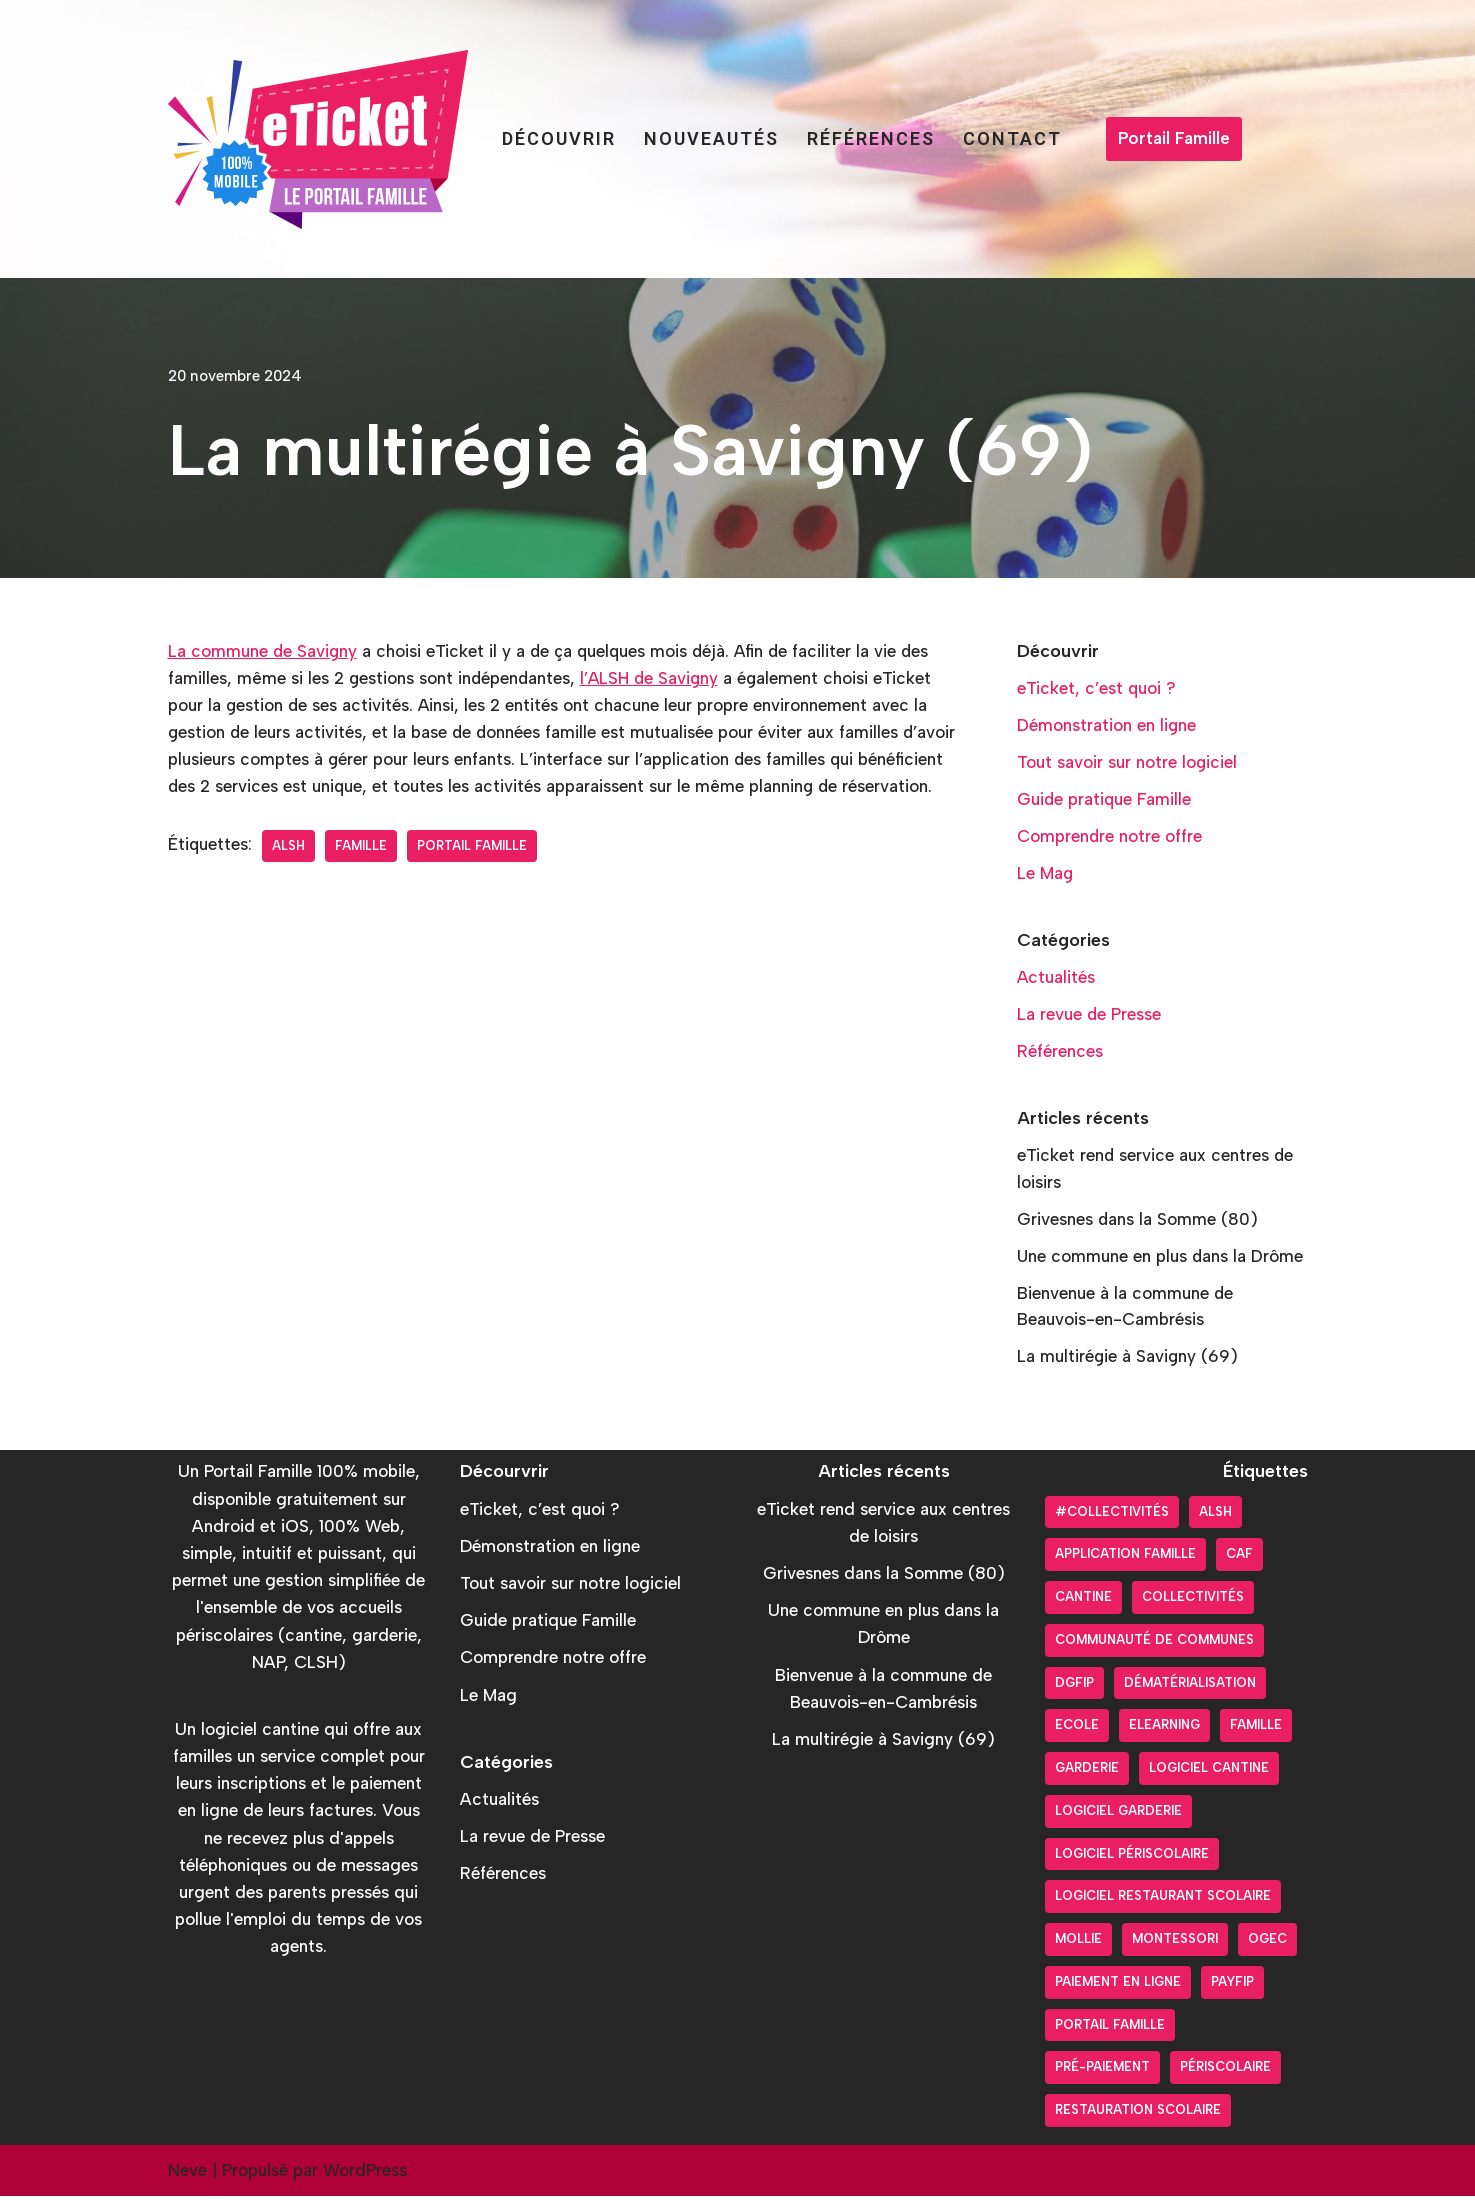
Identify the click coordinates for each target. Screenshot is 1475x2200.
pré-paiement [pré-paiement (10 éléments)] (1102, 2071)
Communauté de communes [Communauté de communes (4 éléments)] (1154, 1643)
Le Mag (1045, 874)
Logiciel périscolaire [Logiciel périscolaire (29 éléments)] (1132, 1857)
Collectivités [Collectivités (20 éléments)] (1193, 1600)
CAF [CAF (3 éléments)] (1239, 1558)
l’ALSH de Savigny (654, 678)
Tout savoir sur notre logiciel (1127, 763)
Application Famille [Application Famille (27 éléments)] (1125, 1558)
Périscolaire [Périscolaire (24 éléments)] (1225, 2071)
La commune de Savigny (263, 651)
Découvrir (559, 138)
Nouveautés (711, 138)
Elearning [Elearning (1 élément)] (1164, 1729)
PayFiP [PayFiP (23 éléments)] (1232, 1985)
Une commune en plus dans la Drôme (1161, 1259)
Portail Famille (1174, 138)
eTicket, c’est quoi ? (1097, 688)
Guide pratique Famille (1105, 800)
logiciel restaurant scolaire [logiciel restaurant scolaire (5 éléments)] (1163, 1900)
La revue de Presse (1089, 1016)
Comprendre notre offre (1110, 837)
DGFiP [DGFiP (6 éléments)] (1074, 1686)
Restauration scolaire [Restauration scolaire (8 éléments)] (1138, 2113)
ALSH (289, 873)
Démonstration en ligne (1107, 725)
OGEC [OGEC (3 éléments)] (1267, 1942)
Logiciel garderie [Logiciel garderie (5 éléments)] (1118, 1814)
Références (871, 138)
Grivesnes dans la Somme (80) (1138, 1222)
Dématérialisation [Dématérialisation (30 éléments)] (1190, 1686)
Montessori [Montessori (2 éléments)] (1175, 1942)
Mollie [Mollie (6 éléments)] (1078, 1942)
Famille (362, 873)
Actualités (1056, 979)
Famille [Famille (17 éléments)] (1256, 1729)
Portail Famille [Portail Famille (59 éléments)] (1110, 2028)
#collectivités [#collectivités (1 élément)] (1112, 1515)
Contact (1012, 138)
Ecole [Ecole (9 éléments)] (1077, 1729)
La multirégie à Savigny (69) (1128, 1360)
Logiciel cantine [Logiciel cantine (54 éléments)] (1209, 1771)
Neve (187, 2174)
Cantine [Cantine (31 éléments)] (1083, 1600)
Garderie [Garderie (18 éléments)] (1087, 1771)
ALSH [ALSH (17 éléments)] (1215, 1515)
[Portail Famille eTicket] (318, 139)
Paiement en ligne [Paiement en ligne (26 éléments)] (1118, 1985)
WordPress (365, 2174)
